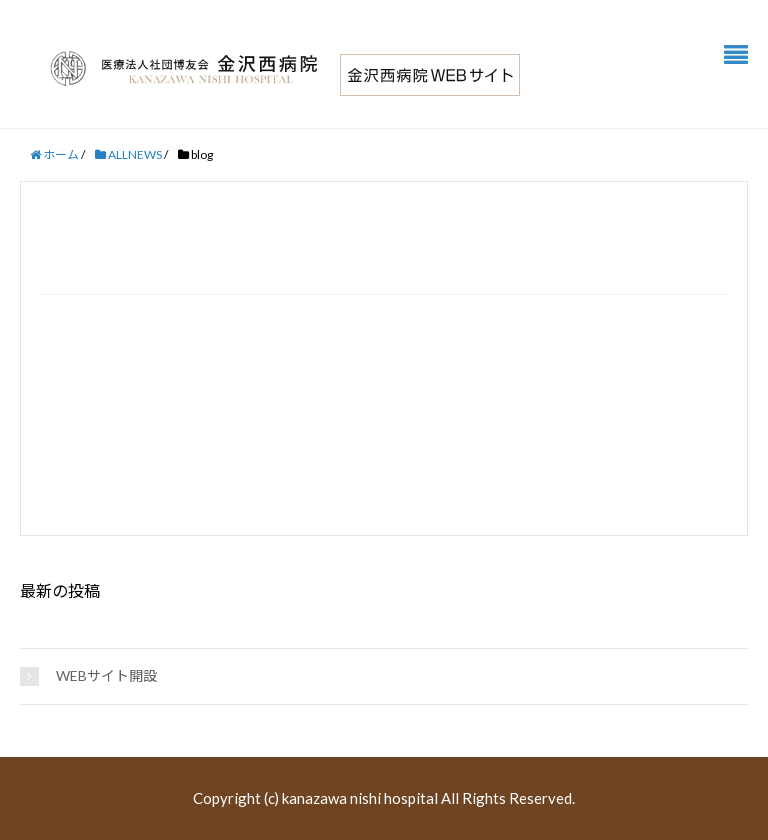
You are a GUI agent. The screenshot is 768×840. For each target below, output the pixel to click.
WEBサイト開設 (106, 675)
